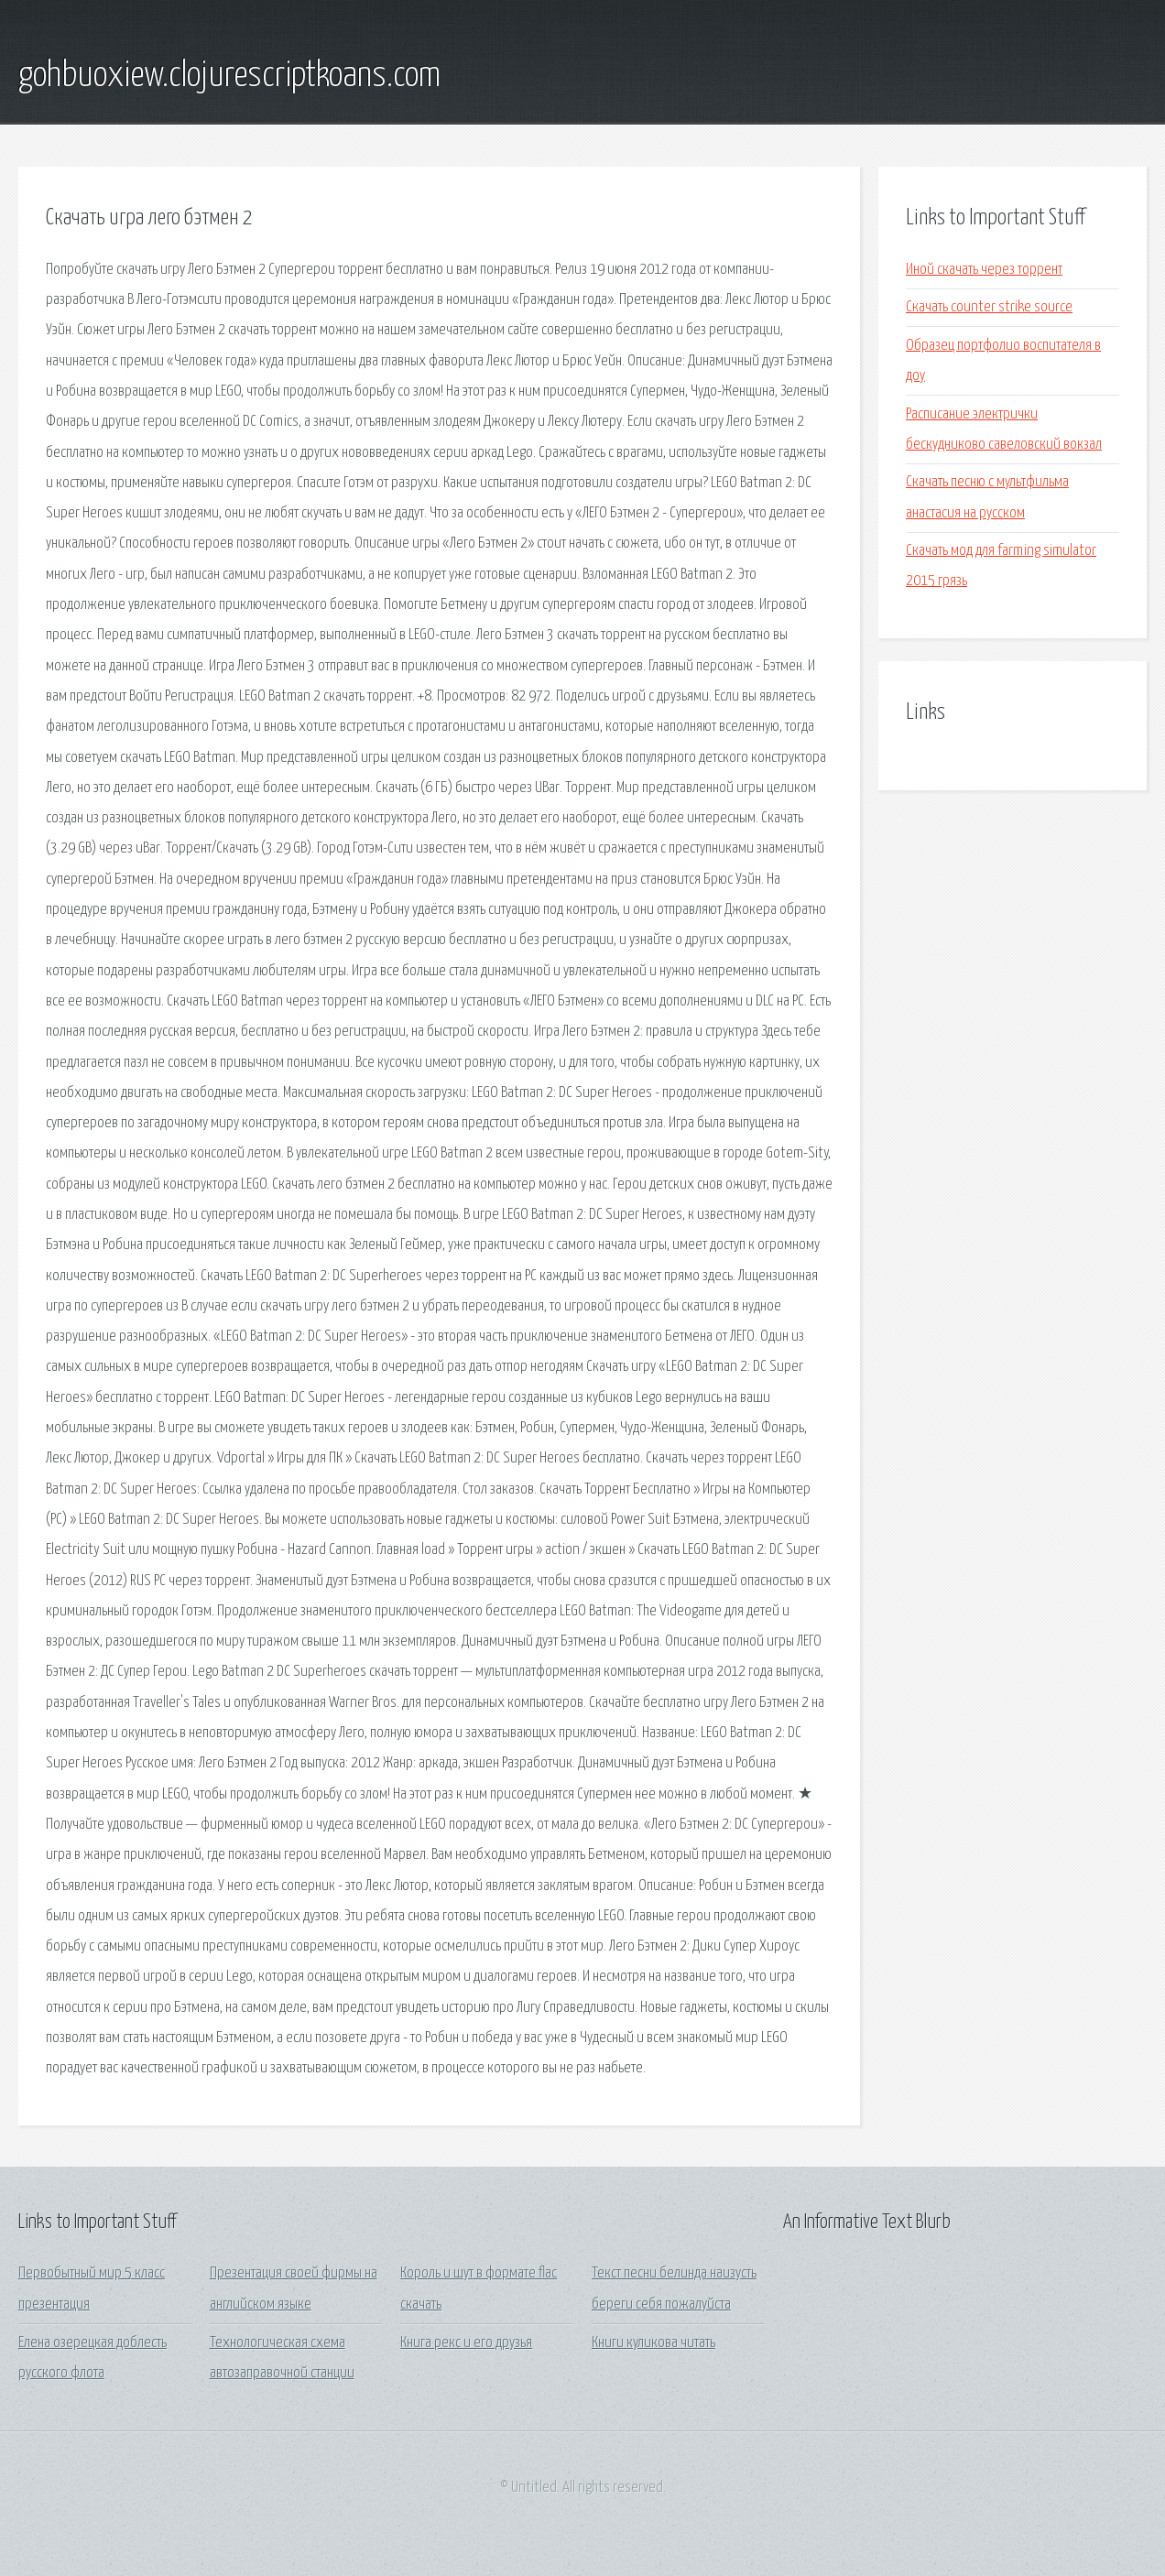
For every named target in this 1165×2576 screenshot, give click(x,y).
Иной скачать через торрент (984, 269)
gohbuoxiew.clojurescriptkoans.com (229, 76)
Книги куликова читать (653, 2343)
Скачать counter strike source (989, 307)
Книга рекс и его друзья (466, 2343)
